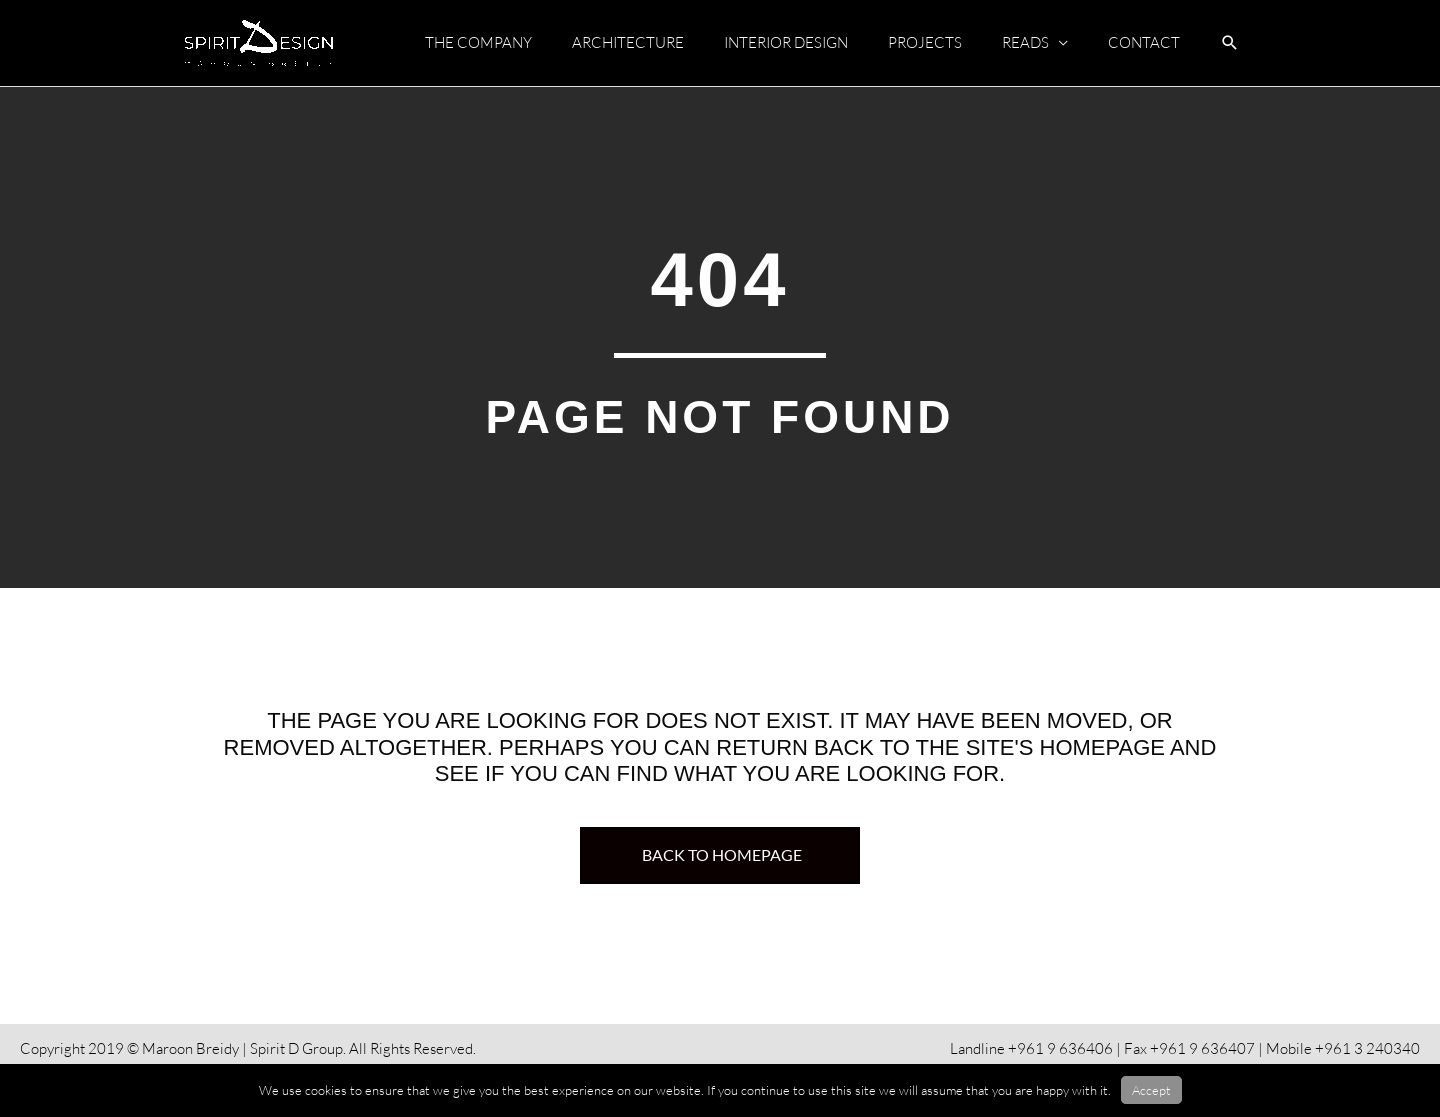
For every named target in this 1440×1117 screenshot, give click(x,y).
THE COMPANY (478, 42)
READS (1025, 42)
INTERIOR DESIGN (786, 42)
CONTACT (1144, 42)
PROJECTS (925, 42)
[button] (1230, 43)
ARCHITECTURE (628, 42)
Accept (1151, 1090)
